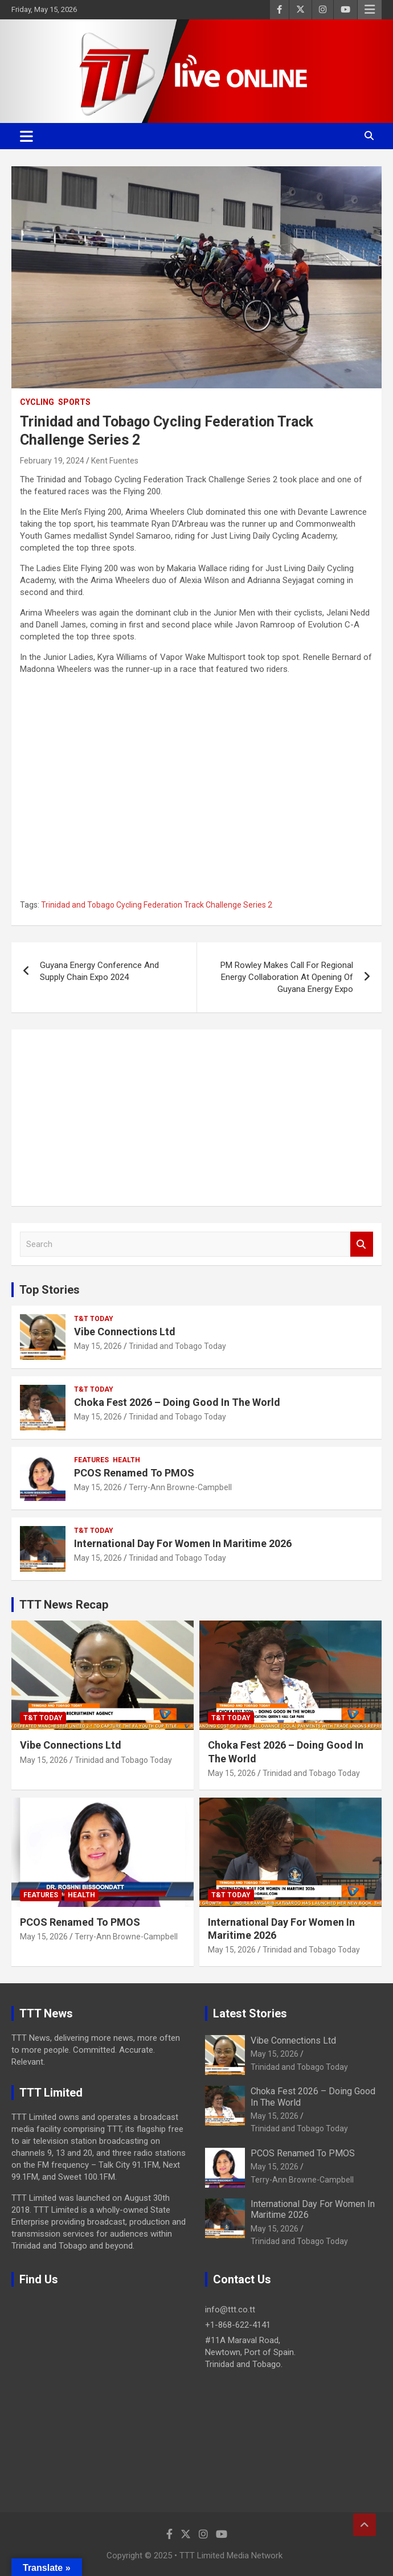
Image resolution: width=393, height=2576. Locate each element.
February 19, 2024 (52, 460)
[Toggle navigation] (26, 136)
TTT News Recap (63, 1604)
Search (361, 1244)
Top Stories (49, 1290)
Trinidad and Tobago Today (177, 1346)
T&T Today (93, 1319)
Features (91, 1460)
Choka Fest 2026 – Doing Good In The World (177, 1402)
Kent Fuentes (114, 460)
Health (126, 1460)
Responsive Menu (370, 9)
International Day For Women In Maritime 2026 (183, 1543)
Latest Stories (250, 2013)
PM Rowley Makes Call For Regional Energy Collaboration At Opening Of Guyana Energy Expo (286, 977)
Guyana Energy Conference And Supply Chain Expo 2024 (99, 971)
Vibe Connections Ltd (124, 1332)
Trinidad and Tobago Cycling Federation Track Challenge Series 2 (156, 904)
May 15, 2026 (98, 1346)
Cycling (37, 402)
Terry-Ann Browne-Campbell (180, 1487)
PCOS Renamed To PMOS (134, 1473)
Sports (74, 402)
